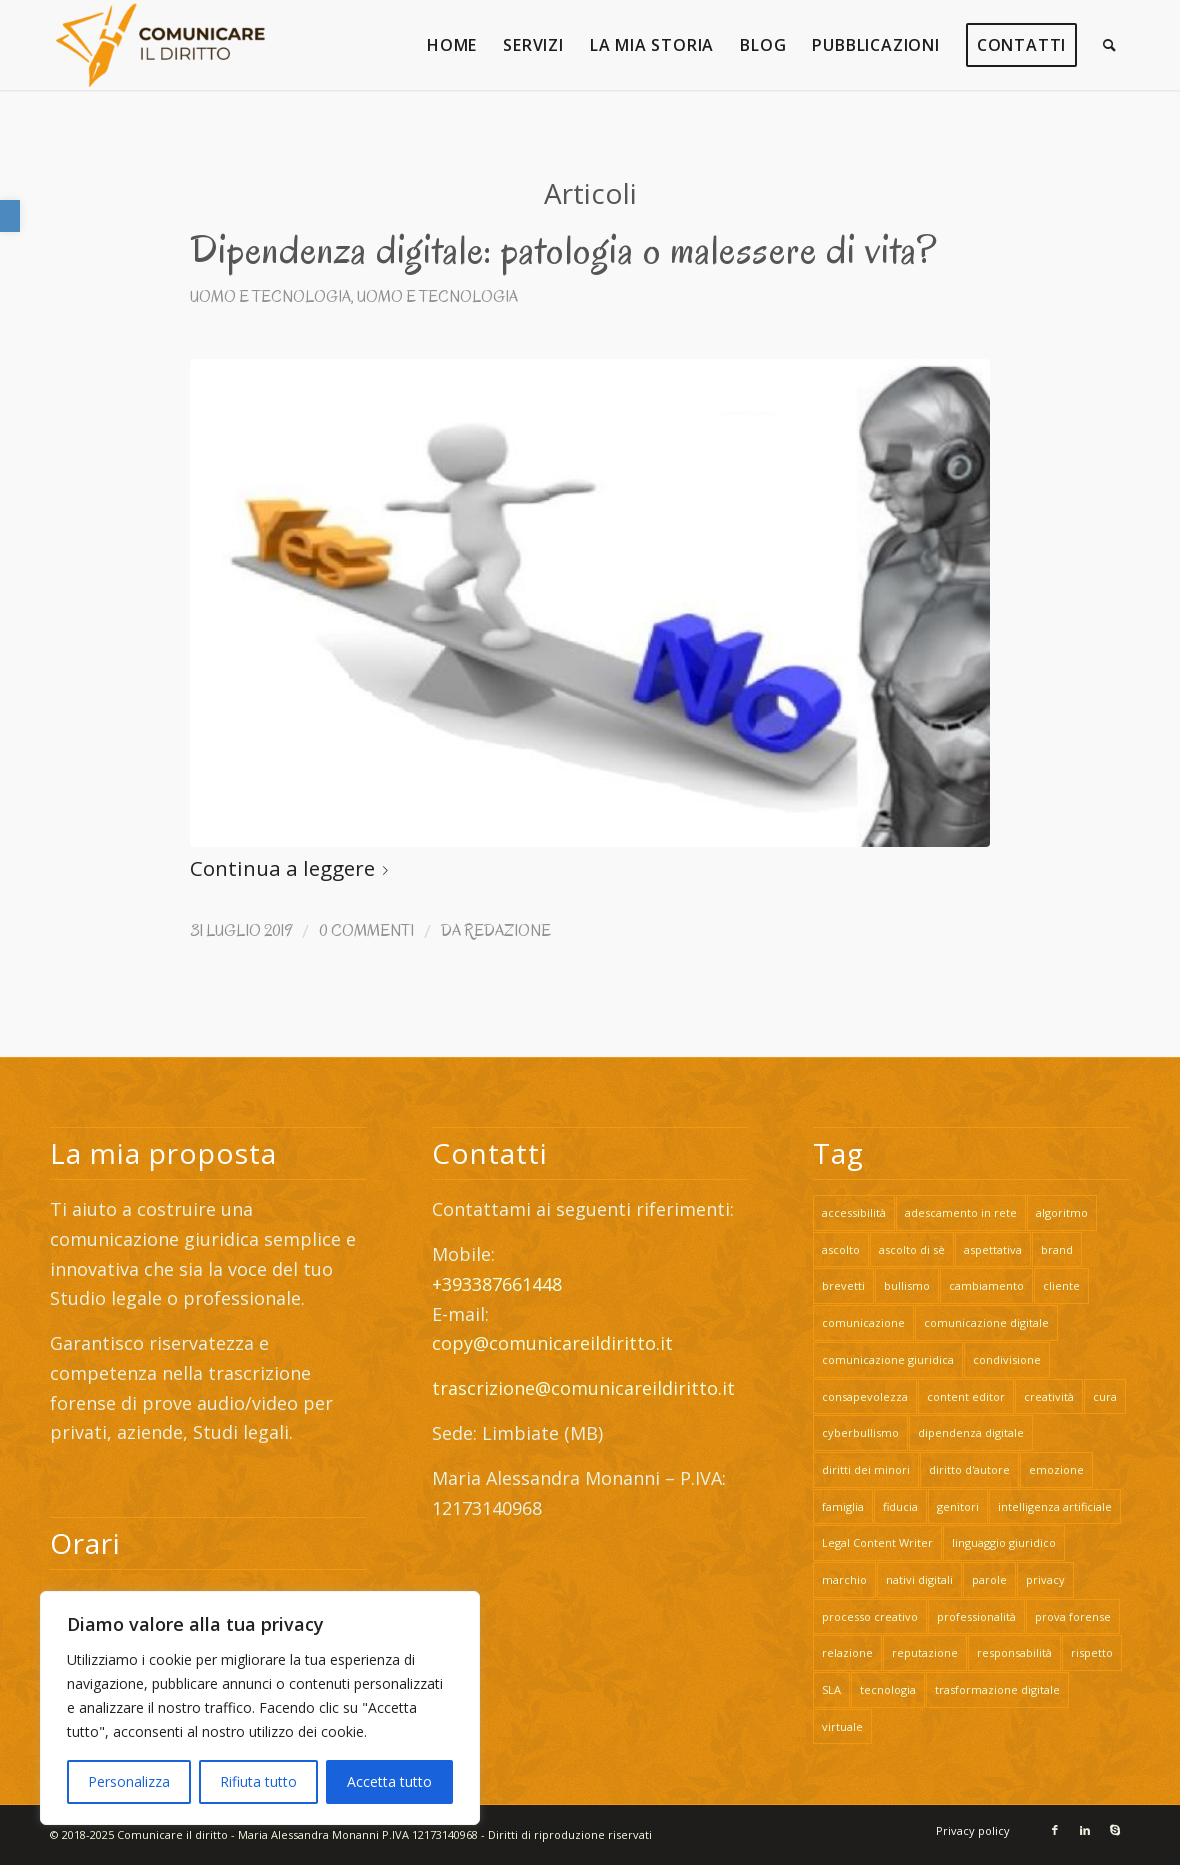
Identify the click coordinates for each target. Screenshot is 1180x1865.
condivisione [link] (1007, 1359)
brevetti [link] (843, 1285)
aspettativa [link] (993, 1249)
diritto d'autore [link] (969, 1469)
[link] (10, 216)
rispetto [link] (1092, 1652)
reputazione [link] (925, 1652)
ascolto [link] (841, 1249)
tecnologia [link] (888, 1689)
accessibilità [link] (854, 1212)
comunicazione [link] (863, 1322)
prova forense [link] (1073, 1616)
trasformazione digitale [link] (997, 1689)
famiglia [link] (843, 1506)
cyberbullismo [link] (860, 1432)
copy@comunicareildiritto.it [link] (552, 1343)
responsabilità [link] (1014, 1652)
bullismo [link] (907, 1285)
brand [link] (1057, 1249)
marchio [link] (844, 1579)
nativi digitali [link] (919, 1579)
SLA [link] (831, 1689)
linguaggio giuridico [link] (1004, 1542)
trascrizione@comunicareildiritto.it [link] (586, 1388)
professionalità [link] (976, 1616)
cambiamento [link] (986, 1285)
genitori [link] (958, 1506)
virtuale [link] (842, 1726)
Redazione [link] (507, 930)
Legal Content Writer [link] (877, 1542)
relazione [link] (847, 1652)
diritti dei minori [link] (866, 1469)
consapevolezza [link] (865, 1396)
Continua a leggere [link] (293, 868)
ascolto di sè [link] (912, 1249)
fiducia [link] (900, 1506)
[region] (260, 1708)
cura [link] (1105, 1396)
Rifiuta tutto (258, 1781)
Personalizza (129, 1781)
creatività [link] (1049, 1396)
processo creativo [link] (870, 1616)
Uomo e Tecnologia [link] (270, 296)
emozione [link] (1056, 1469)
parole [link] (989, 1579)
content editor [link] (966, 1396)
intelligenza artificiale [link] (1055, 1506)
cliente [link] (1061, 1285)
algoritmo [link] (1062, 1212)
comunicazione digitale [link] (986, 1322)
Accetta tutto (389, 1781)
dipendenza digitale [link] (971, 1432)
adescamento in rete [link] (961, 1212)
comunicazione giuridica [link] (888, 1359)
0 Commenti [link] (366, 930)
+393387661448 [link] (497, 1284)
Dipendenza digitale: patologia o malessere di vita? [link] (563, 250)
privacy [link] (1045, 1579)
